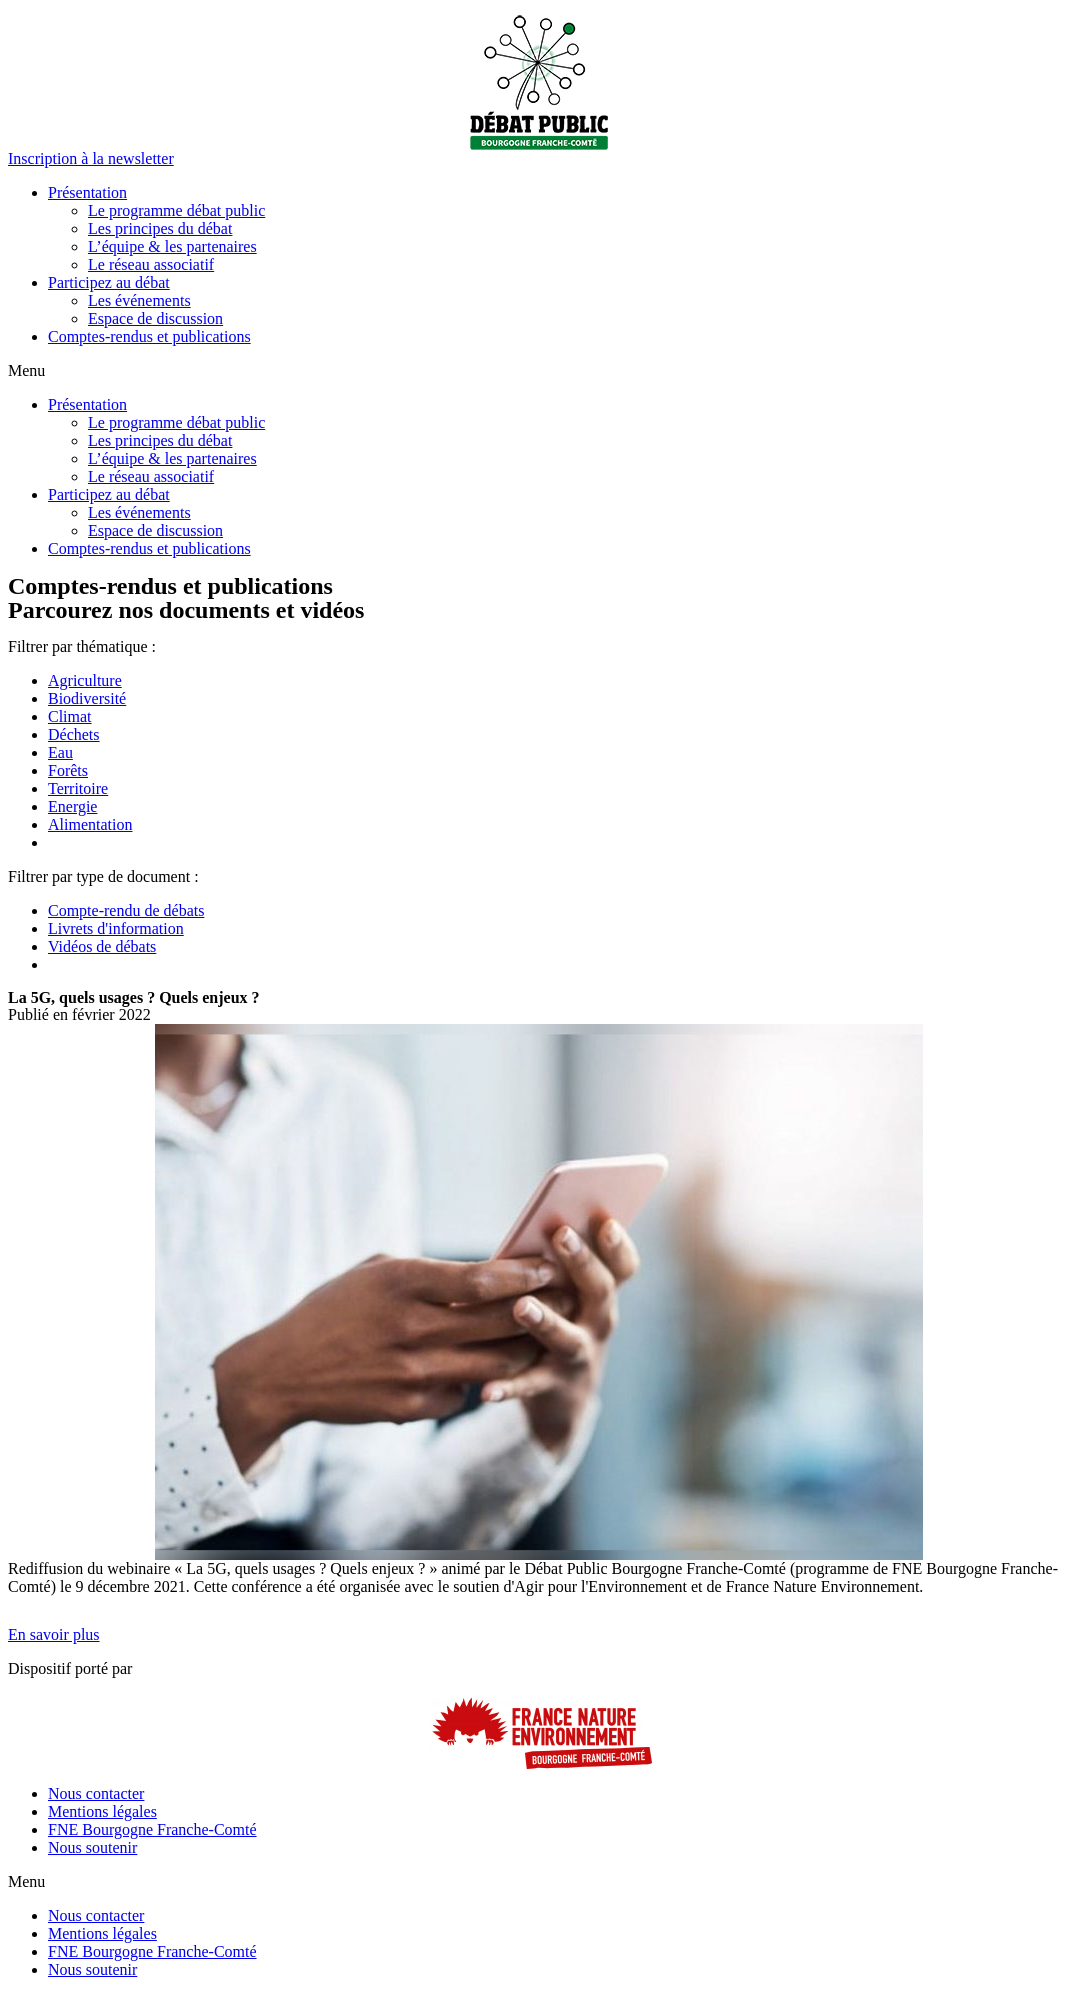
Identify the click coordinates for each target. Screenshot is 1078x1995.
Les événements (139, 300)
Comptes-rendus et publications (149, 336)
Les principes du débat (160, 228)
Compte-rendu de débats (126, 910)
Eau (60, 752)
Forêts (68, 770)
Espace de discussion (155, 318)
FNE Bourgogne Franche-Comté (152, 1829)
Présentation (87, 192)
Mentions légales (102, 1811)
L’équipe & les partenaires (172, 246)
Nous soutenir (92, 1847)
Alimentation (90, 824)
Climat (70, 716)
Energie (72, 806)
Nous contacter (96, 1793)
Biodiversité (87, 698)
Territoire (78, 788)
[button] (91, 158)
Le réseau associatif (151, 264)
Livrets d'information (116, 928)
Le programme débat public (176, 210)
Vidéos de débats (102, 946)
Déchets (74, 734)
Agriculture (85, 680)
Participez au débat (109, 282)
